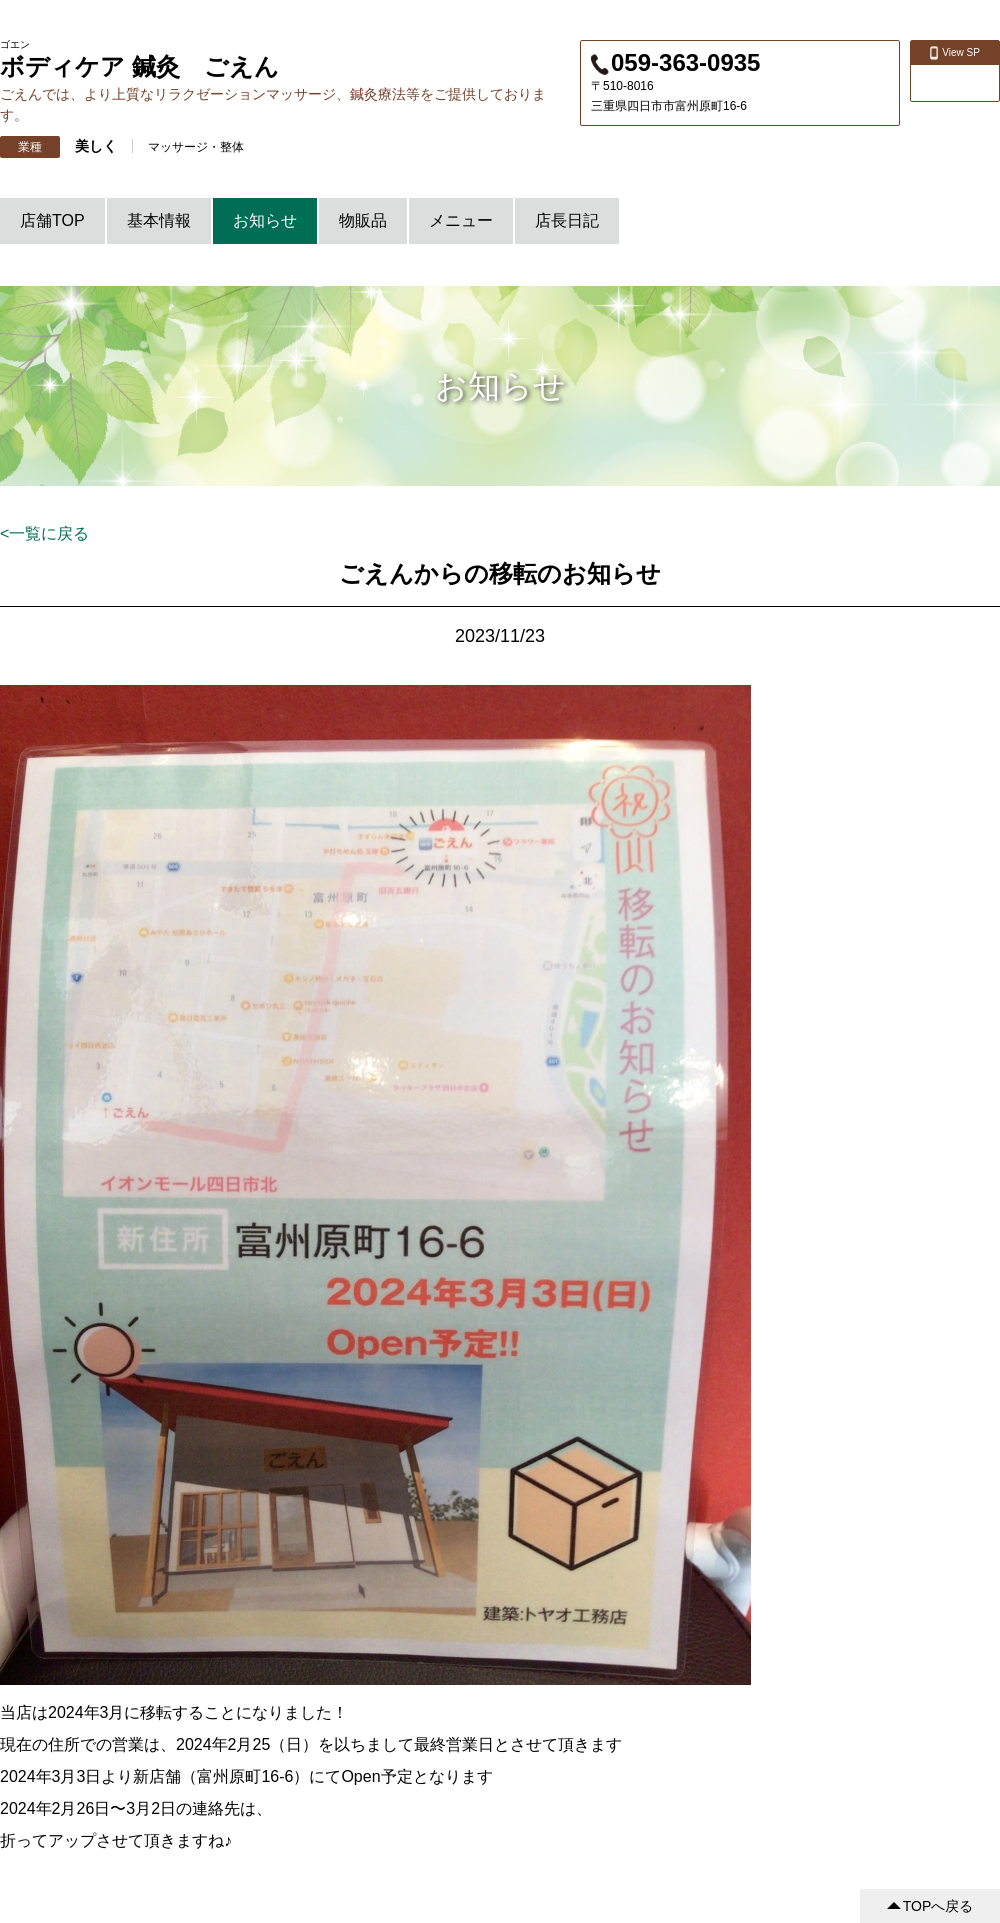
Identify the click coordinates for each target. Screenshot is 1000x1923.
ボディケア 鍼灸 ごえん (139, 66)
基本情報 (159, 220)
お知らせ (265, 220)
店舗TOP (52, 220)
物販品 (363, 220)
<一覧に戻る (44, 533)
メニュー (461, 220)
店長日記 (567, 220)
